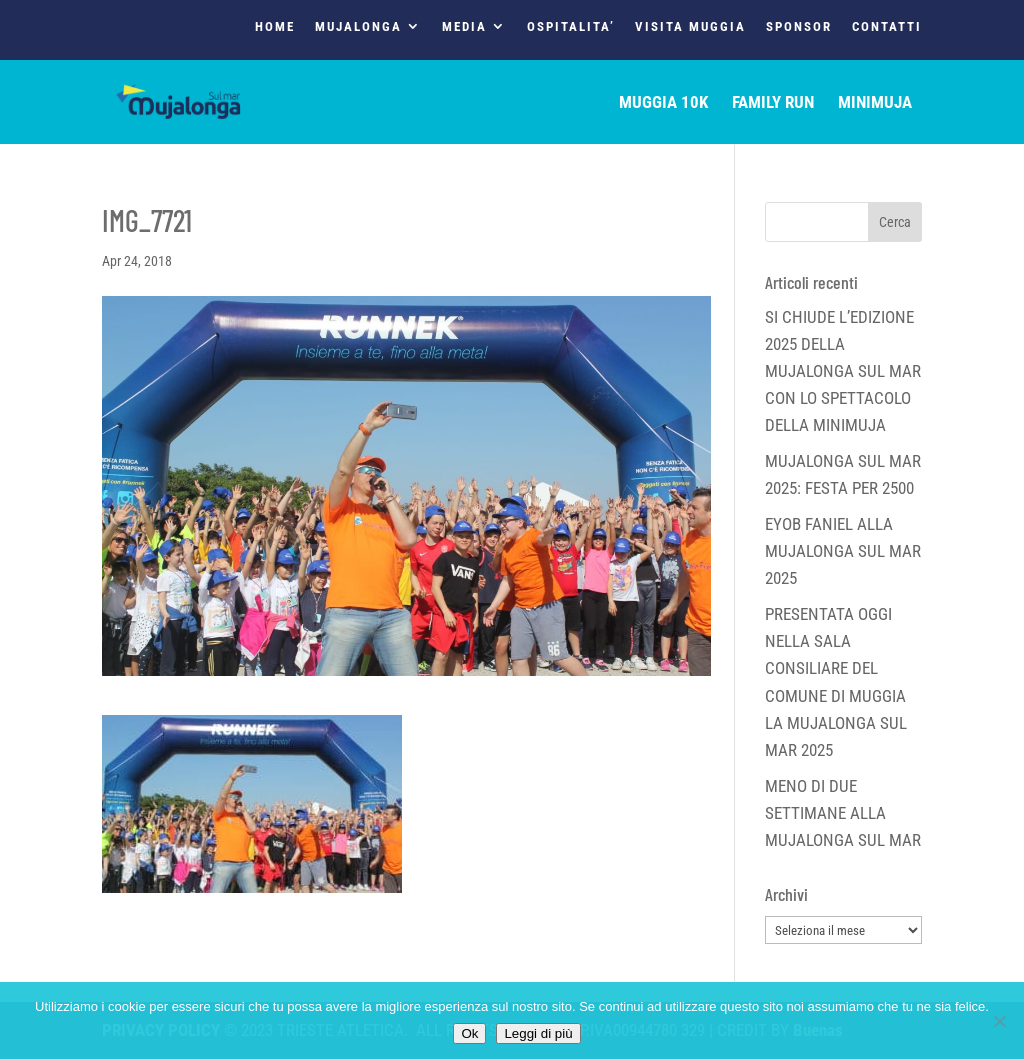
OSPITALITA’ (571, 27)
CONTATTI (887, 27)
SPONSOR (799, 27)
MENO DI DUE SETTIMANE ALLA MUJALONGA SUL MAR (843, 813)
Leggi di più (538, 1033)
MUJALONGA (358, 27)
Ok (469, 1033)
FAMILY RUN (773, 103)
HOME (275, 27)
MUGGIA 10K (663, 103)
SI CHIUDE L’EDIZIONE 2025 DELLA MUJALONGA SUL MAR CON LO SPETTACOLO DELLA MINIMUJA (843, 371)
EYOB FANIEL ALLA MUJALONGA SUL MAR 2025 (843, 551)
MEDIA (464, 27)
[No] (999, 1021)
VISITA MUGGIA (690, 27)
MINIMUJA (875, 103)
